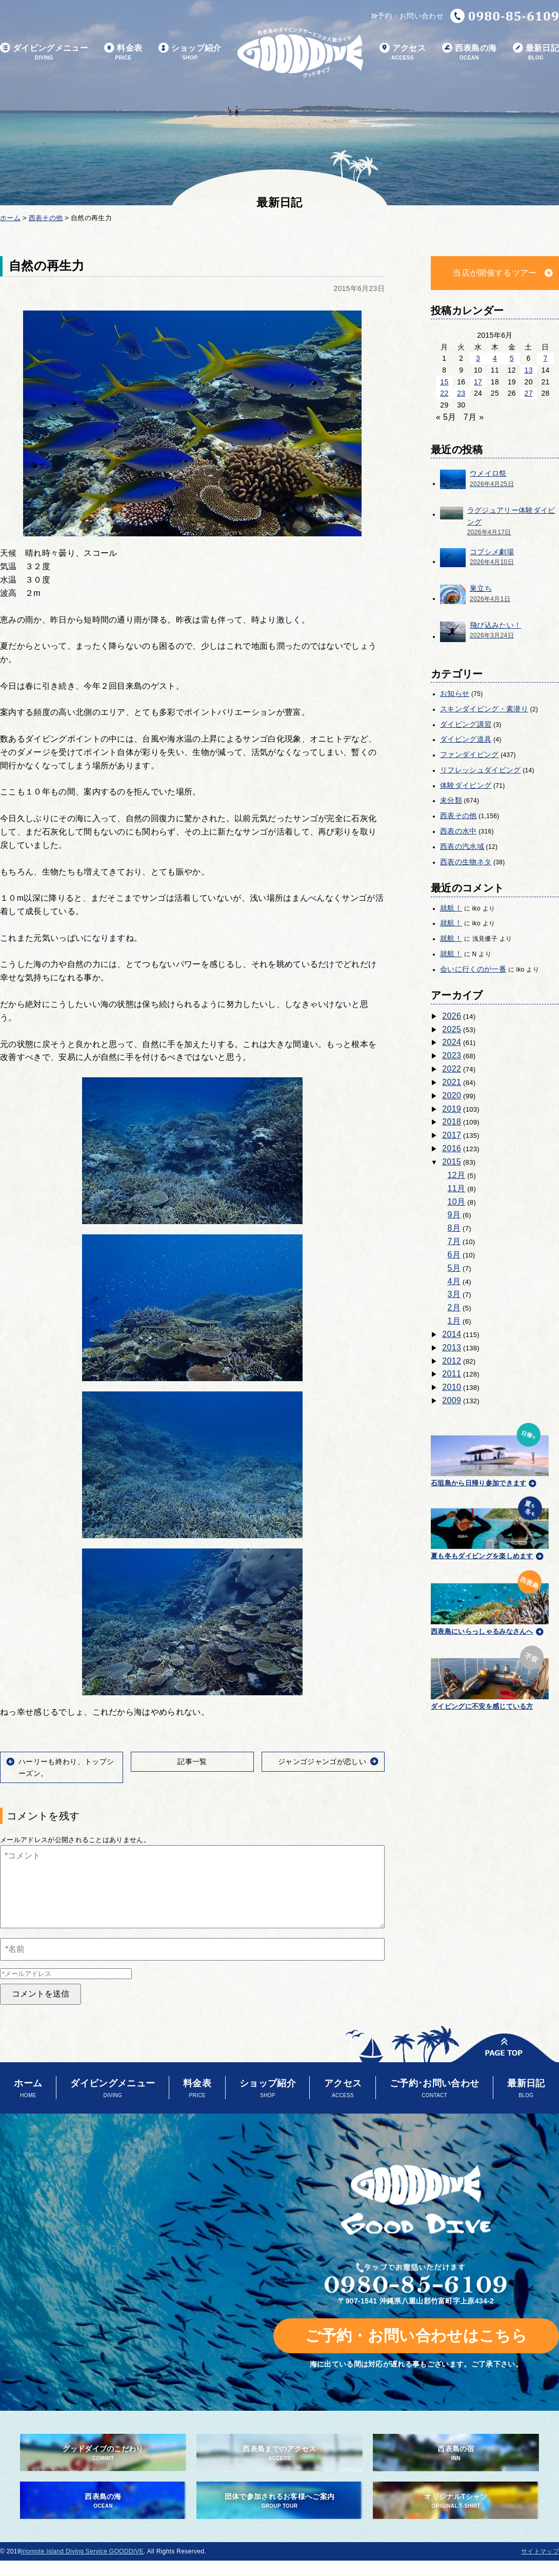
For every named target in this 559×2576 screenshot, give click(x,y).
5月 (454, 1268)
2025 (451, 1029)
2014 (451, 1334)
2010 (451, 1387)
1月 (454, 1320)
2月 (454, 1307)
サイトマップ (540, 2551)
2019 (451, 1109)
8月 (454, 1228)
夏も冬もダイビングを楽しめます (490, 1527)
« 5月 (446, 417)
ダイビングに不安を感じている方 (490, 1676)
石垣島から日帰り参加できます (490, 1453)
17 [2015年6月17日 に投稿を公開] (478, 382)
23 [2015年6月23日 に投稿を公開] (461, 393)
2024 (451, 1042)
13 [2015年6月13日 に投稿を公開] (529, 370)
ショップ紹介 (190, 53)
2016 (451, 1148)
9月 (454, 1214)
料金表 (123, 53)
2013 (451, 1347)
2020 (451, 1095)
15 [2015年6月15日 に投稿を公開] (444, 382)
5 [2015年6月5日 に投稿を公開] (512, 358)
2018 (451, 1121)
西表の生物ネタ (465, 862)
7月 (454, 1241)
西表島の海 (469, 53)
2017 (451, 1135)
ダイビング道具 (465, 739)
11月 (457, 1188)
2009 (451, 1400)
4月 (454, 1281)
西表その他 (458, 815)
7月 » (474, 417)
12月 (457, 1175)
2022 (451, 1068)
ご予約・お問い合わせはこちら (416, 2335)
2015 (451, 1161)
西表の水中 (458, 831)
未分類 (451, 800)
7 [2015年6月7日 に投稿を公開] (545, 358)
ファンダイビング (469, 754)
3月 (454, 1294)
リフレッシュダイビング (480, 770)
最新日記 (536, 53)
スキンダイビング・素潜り (484, 709)
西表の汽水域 (462, 846)
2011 (451, 1373)
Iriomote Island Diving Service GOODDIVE (82, 2551)
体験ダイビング (465, 785)
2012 (451, 1361)
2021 (451, 1082)
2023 (451, 1055)
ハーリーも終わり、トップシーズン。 (66, 1767)
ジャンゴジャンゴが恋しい (322, 1761)
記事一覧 (192, 1761)
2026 (451, 1016)
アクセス (403, 53)
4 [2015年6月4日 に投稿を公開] (495, 358)
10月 (457, 1201)
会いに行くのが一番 (473, 969)
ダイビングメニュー (44, 53)
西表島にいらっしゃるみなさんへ (490, 1600)
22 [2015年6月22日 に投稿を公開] (444, 393)
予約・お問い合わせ (407, 16)
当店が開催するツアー (494, 272)
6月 (454, 1254)
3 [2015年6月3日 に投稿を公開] (478, 358)
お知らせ (454, 693)
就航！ (451, 908)
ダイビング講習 (465, 724)
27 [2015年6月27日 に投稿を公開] (529, 393)
